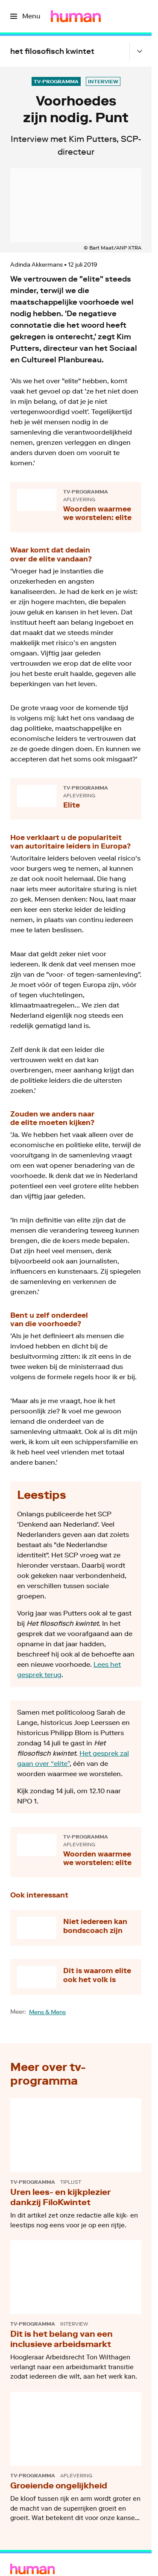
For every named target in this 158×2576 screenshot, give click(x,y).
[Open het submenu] (139, 51)
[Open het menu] (25, 16)
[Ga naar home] (76, 16)
